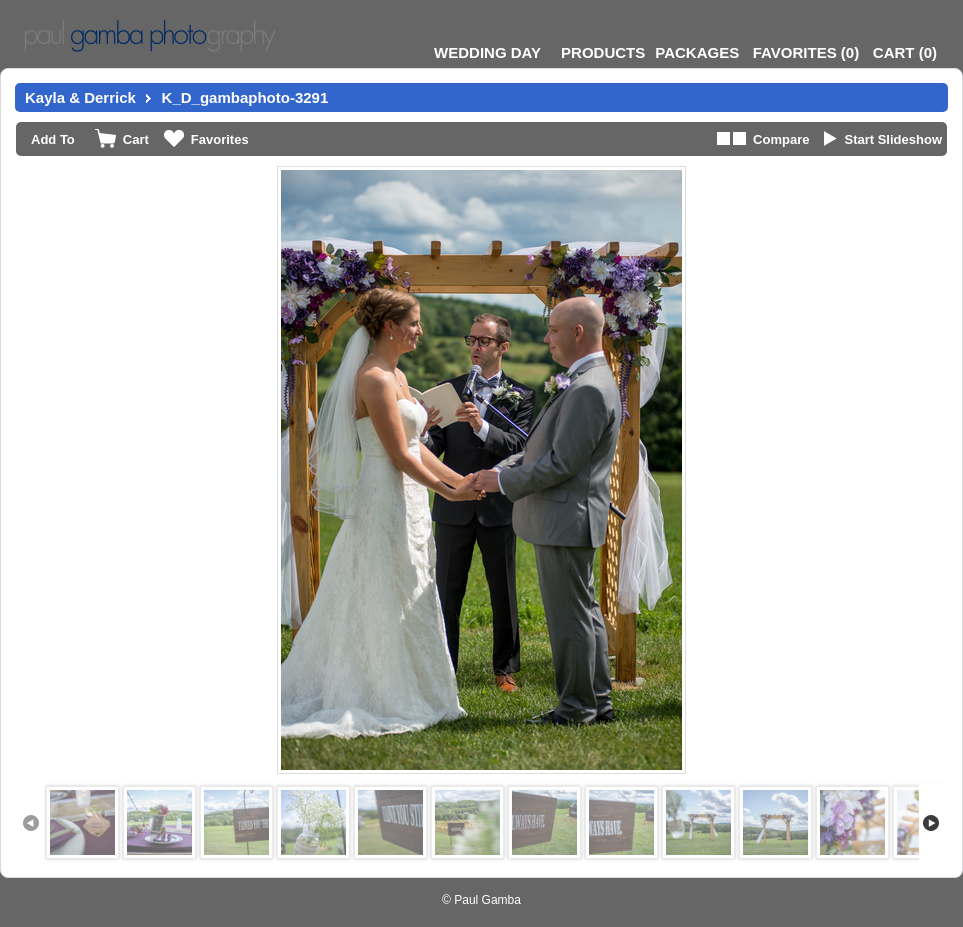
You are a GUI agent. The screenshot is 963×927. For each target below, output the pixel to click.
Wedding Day (487, 52)
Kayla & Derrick (80, 97)
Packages (697, 52)
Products (603, 52)
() (806, 52)
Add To (53, 139)
